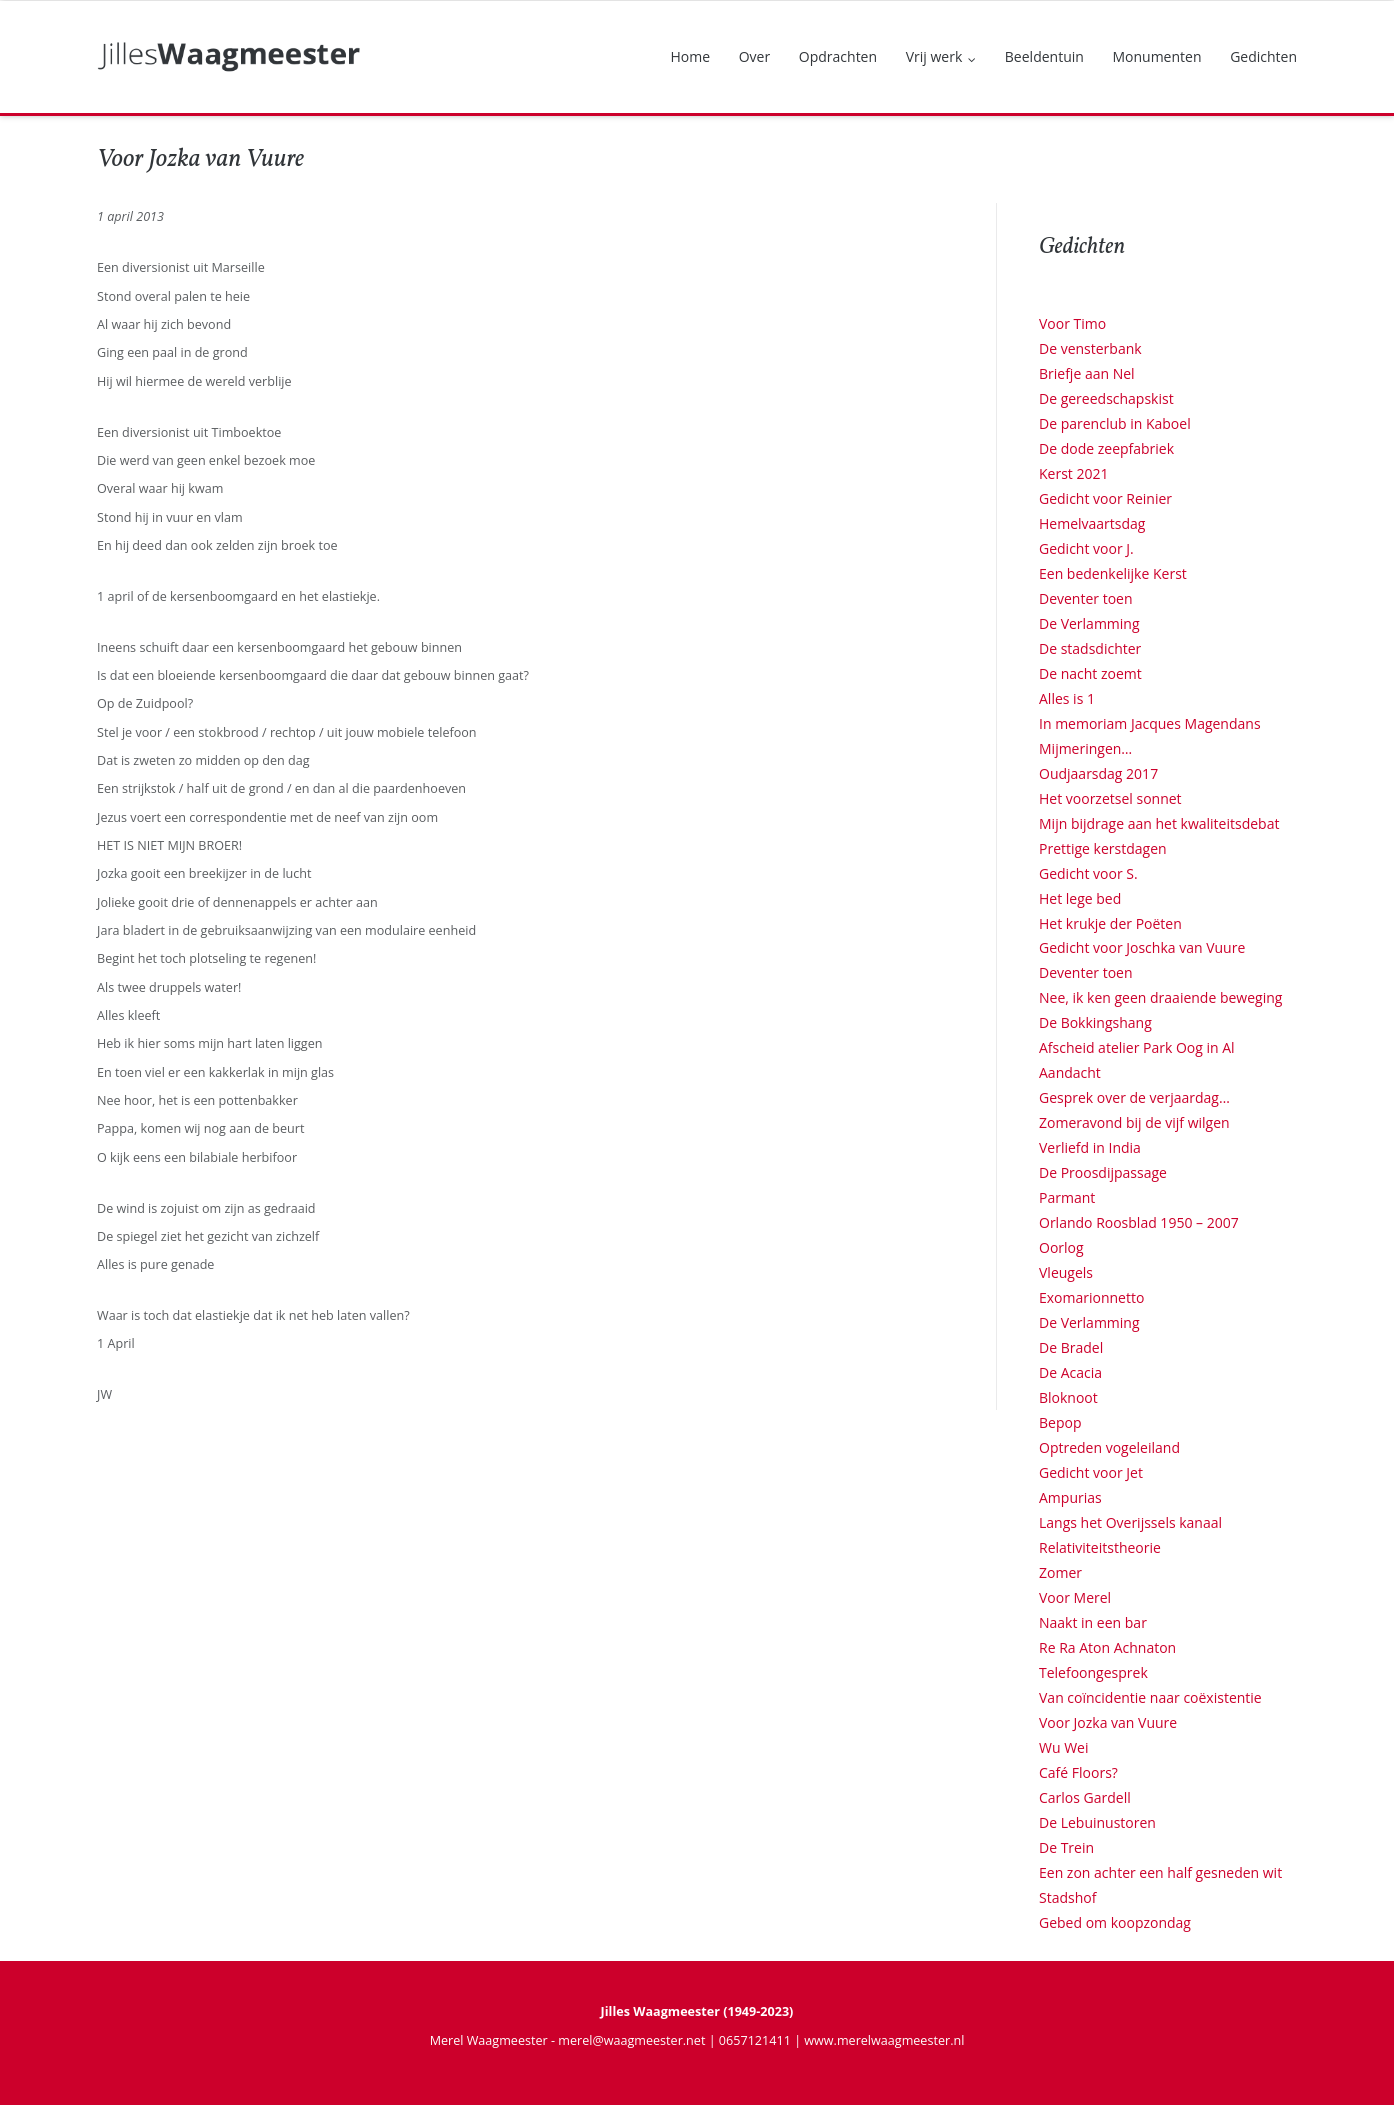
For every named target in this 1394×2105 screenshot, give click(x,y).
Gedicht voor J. (1086, 548)
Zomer (1060, 1572)
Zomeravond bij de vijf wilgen (1134, 1122)
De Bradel (1071, 1347)
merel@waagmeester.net (631, 2040)
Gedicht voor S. (1088, 873)
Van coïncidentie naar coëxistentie (1150, 1697)
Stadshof (1067, 1897)
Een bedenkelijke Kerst (1113, 573)
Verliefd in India (1090, 1147)
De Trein (1066, 1847)
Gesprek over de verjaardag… (1134, 1097)
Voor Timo (1072, 323)
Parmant (1067, 1197)
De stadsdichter (1090, 648)
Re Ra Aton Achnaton (1107, 1647)
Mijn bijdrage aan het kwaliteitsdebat (1159, 823)
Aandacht (1070, 1072)
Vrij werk (934, 56)
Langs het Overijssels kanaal (1130, 1522)
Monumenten (1156, 56)
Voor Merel (1075, 1597)
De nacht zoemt (1090, 673)
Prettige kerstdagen (1103, 848)
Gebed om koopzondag (1115, 1922)
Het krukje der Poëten (1110, 923)
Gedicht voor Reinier (1105, 498)
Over (754, 56)
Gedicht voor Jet (1091, 1472)
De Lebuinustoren (1097, 1822)
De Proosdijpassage (1103, 1172)
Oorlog (1061, 1247)
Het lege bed (1080, 898)
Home (691, 56)
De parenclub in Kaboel (1115, 423)
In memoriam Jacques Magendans (1150, 723)
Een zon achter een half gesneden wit (1160, 1872)
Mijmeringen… (1085, 748)
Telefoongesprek (1093, 1672)
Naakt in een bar (1093, 1622)
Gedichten (1263, 56)
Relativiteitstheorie (1100, 1547)
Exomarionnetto (1091, 1297)
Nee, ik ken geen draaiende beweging (1160, 997)
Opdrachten (838, 56)
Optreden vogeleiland (1109, 1447)
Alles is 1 (1067, 698)
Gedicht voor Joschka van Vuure (1142, 947)
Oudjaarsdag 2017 (1098, 773)
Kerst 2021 (1073, 473)
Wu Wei (1063, 1747)
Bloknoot (1068, 1397)
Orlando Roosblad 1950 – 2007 (1139, 1222)
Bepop (1060, 1422)
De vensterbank (1090, 348)
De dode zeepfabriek (1106, 448)
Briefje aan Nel (1087, 373)
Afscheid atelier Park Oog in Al (1137, 1047)
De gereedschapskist (1106, 398)
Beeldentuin (1044, 56)
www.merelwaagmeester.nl (884, 2040)
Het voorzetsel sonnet (1110, 798)
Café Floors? (1078, 1772)
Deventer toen (1086, 598)
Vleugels (1066, 1272)
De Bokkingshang (1095, 1022)
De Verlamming (1089, 623)
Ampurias (1070, 1497)
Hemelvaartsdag (1092, 523)
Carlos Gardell (1085, 1797)
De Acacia (1070, 1372)
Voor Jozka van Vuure (1108, 1722)
